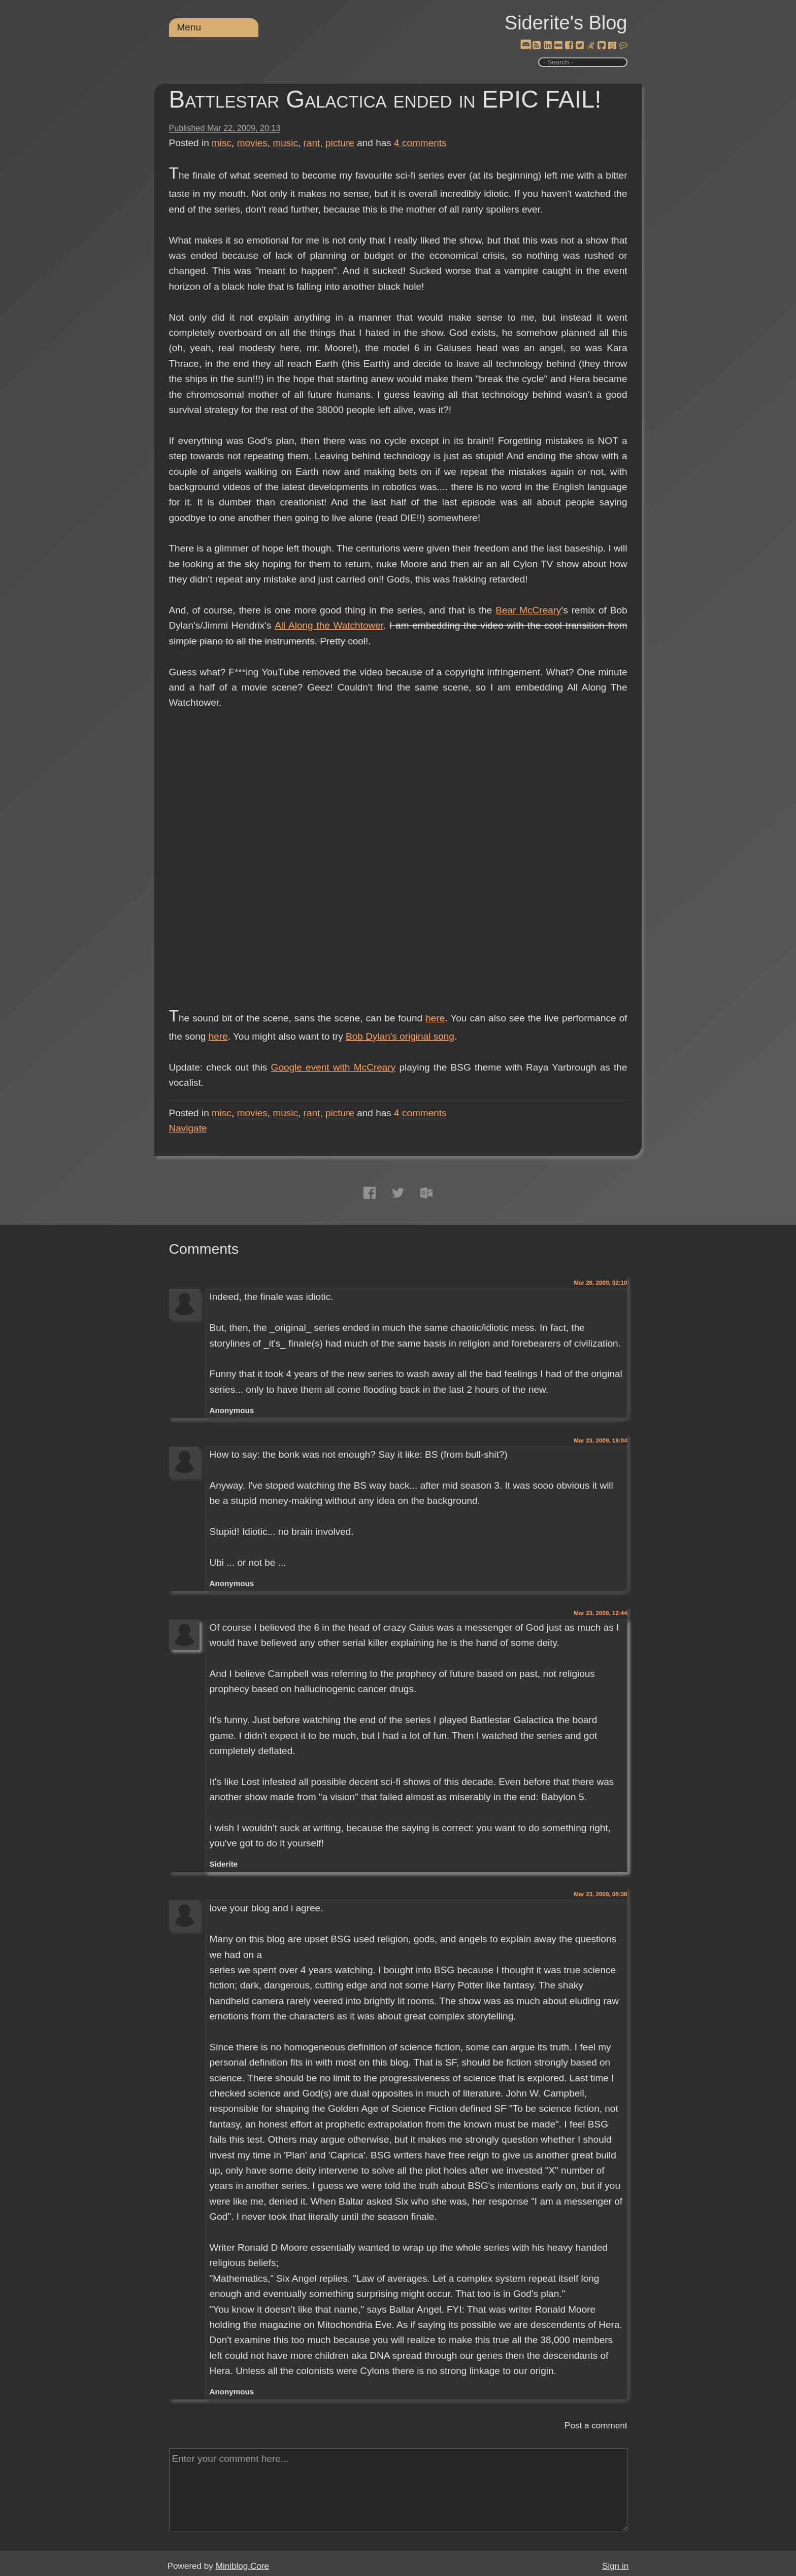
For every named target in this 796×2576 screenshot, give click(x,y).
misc (221, 143)
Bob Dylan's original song (400, 1036)
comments (420, 143)
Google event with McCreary (333, 1067)
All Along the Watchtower (329, 625)
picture (339, 143)
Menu (189, 27)
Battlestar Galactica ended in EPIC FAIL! (385, 99)
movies (252, 143)
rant (312, 143)
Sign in (615, 2566)
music (285, 143)
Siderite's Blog (566, 22)
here (435, 1018)
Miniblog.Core (242, 2566)
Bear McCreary (528, 610)
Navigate (188, 1128)
